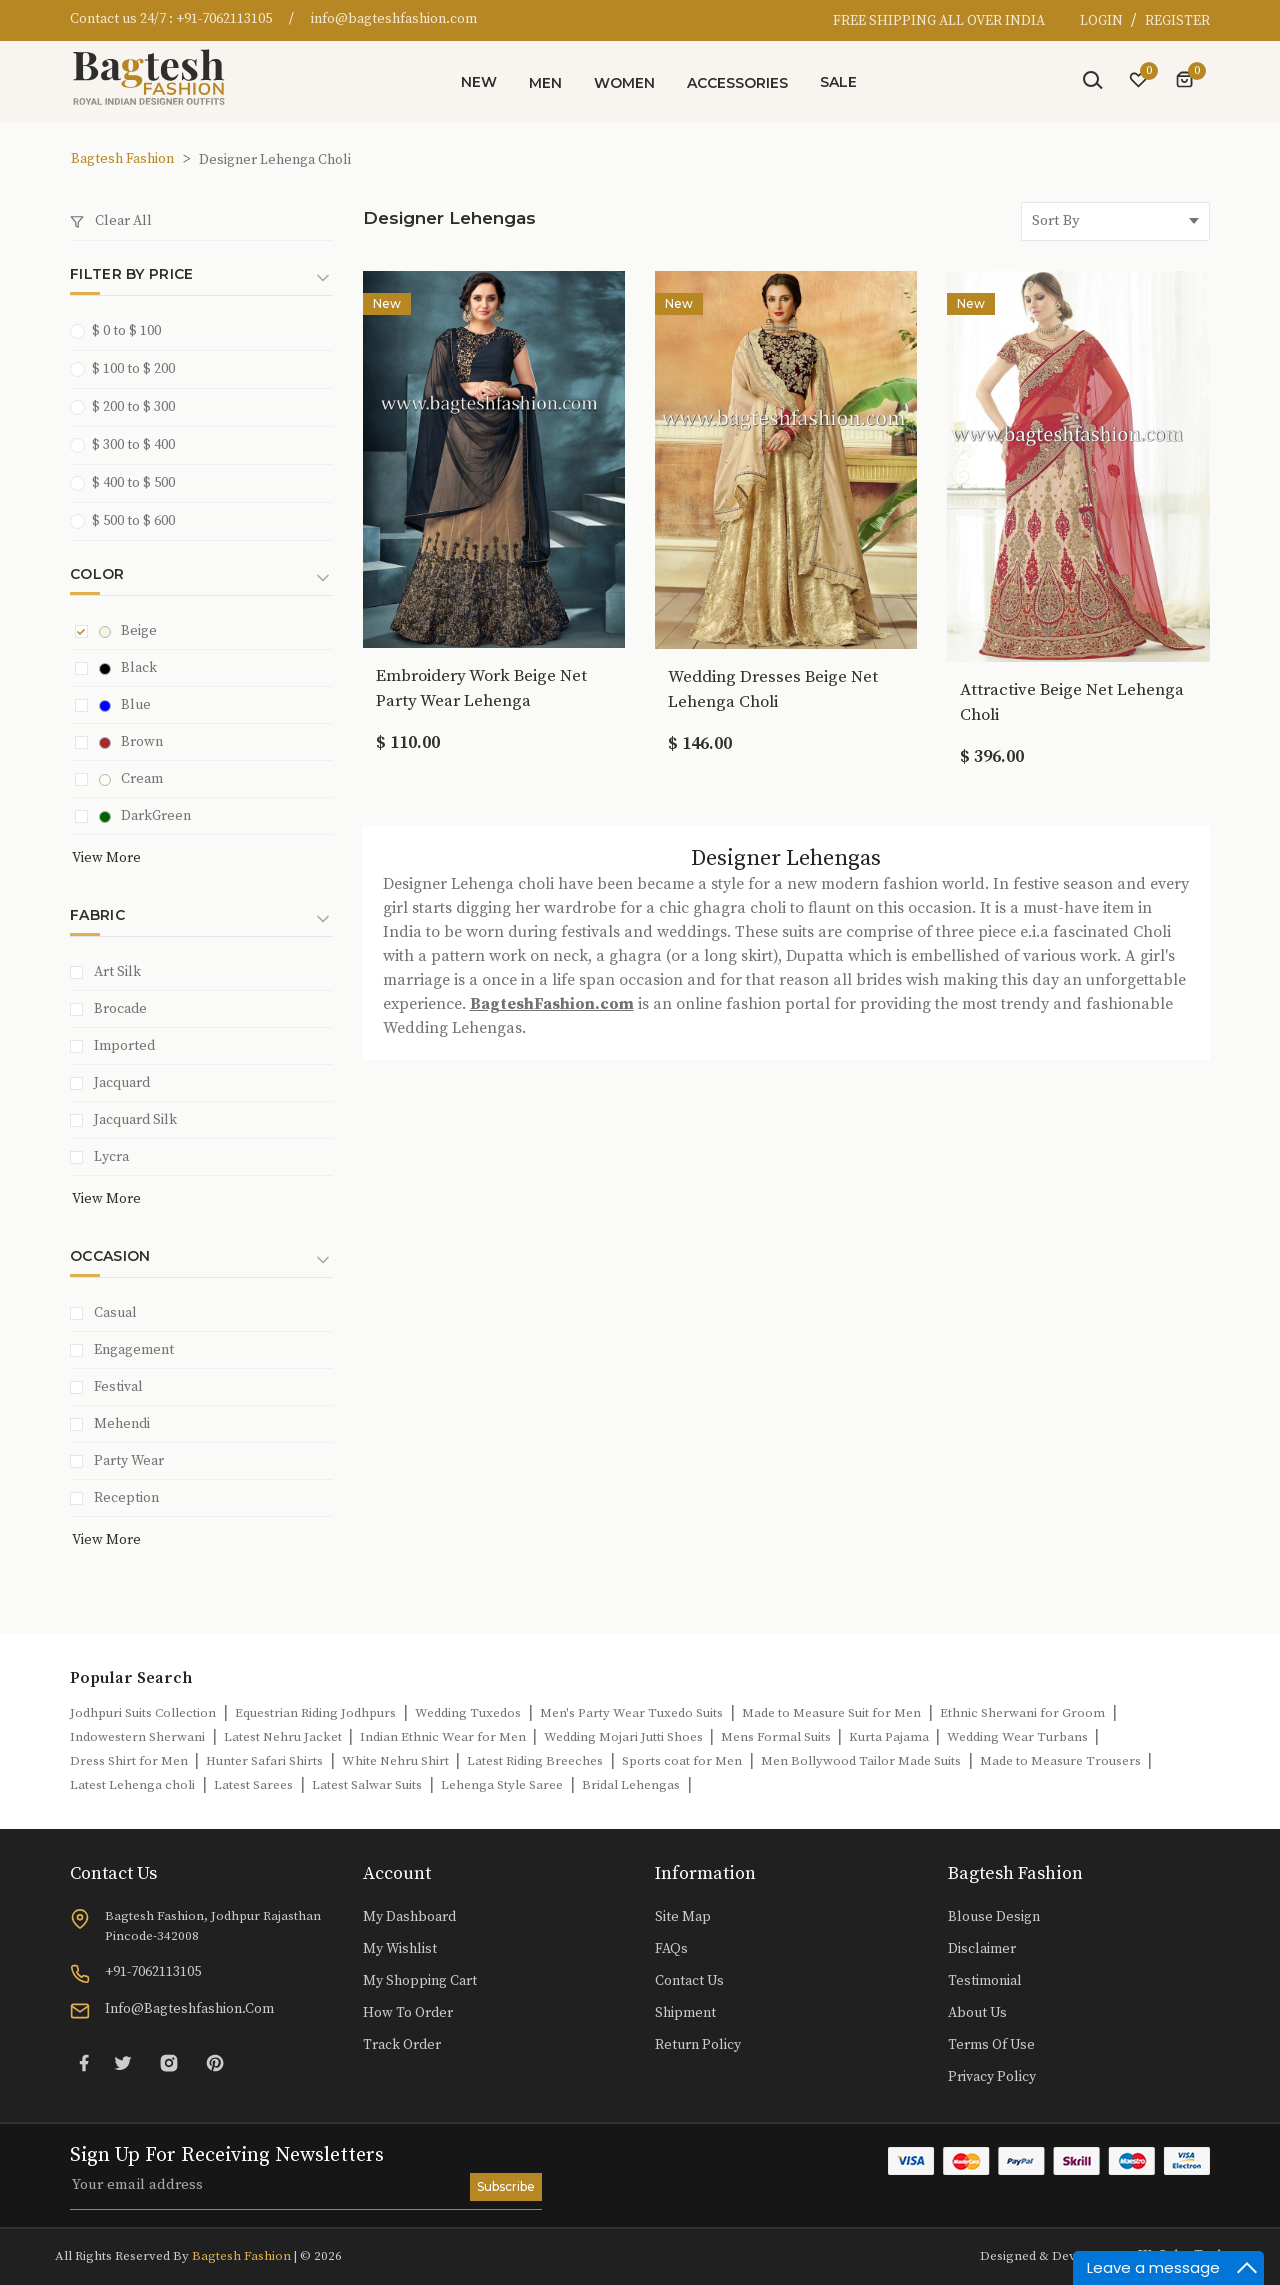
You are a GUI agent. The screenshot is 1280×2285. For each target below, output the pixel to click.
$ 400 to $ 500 (129, 482)
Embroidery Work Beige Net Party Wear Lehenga (481, 688)
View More (106, 858)
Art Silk (117, 972)
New (479, 82)
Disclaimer (982, 1949)
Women (624, 83)
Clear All (111, 221)
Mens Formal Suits (777, 1737)
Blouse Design (994, 1917)
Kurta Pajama (890, 1737)
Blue (125, 705)
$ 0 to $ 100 (122, 330)
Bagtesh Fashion (122, 159)
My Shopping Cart (420, 1981)
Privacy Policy (992, 2077)
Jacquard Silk (135, 1120)
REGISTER (1177, 21)
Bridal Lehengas (631, 1785)
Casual (115, 1313)
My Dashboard (409, 1917)
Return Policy (698, 2045)
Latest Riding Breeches (535, 1761)
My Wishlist (400, 1949)
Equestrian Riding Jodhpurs (315, 1713)
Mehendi (122, 1424)
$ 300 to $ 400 (129, 444)
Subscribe (506, 2186)
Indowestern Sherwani (137, 1737)
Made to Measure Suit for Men (831, 1713)
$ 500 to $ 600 (129, 520)
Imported (124, 1046)
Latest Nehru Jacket (284, 1737)
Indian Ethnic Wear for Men (444, 1737)
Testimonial (985, 1981)
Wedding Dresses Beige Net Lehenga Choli (773, 689)
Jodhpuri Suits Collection (143, 1713)
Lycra (111, 1157)
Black (128, 668)
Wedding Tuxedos (468, 1713)
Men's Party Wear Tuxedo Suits (631, 1713)
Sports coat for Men (682, 1761)
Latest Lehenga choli (132, 1785)
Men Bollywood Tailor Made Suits (861, 1761)
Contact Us (689, 1981)
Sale (838, 82)
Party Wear (129, 1461)
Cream (131, 779)
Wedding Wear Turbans (1019, 1737)
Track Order (402, 2045)
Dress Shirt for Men (130, 1761)
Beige (128, 631)
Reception (126, 1498)
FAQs (671, 1949)
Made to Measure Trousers (1062, 1761)
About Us (977, 2013)
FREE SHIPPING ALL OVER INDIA (939, 21)
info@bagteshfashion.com (394, 19)
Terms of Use (991, 2045)
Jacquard (122, 1083)
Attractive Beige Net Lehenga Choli (1072, 702)
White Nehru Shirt (397, 1761)
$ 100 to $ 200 (129, 368)
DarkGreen (145, 816)
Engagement (134, 1350)
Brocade (120, 1009)
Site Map (683, 1917)
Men (545, 83)
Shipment (685, 2013)
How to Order (408, 2013)
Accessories (737, 83)
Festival (118, 1387)
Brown (131, 742)
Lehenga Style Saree (502, 1785)
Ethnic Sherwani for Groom (1022, 1713)
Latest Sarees (253, 1785)
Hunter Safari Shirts (264, 1761)
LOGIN (1103, 21)
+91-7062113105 (224, 19)
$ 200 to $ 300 (129, 406)
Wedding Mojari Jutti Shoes (625, 1737)
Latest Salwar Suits (367, 1785)
